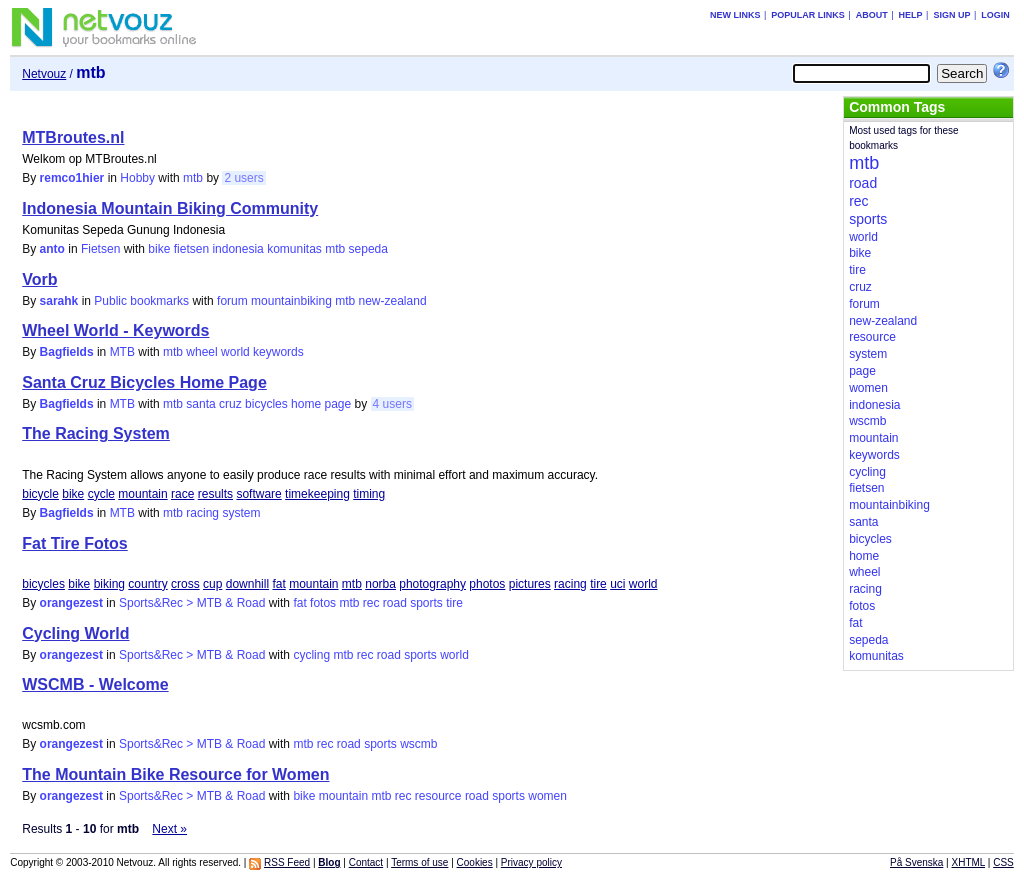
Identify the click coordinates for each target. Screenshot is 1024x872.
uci (617, 584)
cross (185, 584)
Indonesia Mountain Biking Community (170, 208)
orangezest (71, 603)
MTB (122, 352)
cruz (230, 404)
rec (371, 603)
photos (487, 584)
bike (159, 249)
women (547, 796)
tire (598, 584)
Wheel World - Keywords (115, 330)
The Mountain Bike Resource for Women (175, 774)
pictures (530, 584)
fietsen (191, 249)
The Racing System (96, 433)
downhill (247, 584)
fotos (323, 603)
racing (202, 513)
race (182, 494)
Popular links (808, 15)
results (215, 494)
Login (995, 15)
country (147, 584)
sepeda (368, 249)
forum (232, 301)
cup (212, 584)
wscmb (418, 744)
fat (278, 584)
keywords (278, 352)
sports (426, 603)
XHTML (969, 862)
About (872, 15)
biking (109, 584)
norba (380, 584)
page (337, 404)
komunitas (294, 249)
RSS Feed (287, 862)
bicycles (266, 404)
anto (52, 249)
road (395, 603)
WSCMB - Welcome (95, 684)
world (235, 352)
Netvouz (44, 74)
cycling (311, 655)
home (306, 404)
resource (438, 796)
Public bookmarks (141, 301)
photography (432, 584)
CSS (1003, 862)
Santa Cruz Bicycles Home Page (144, 382)
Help (911, 15)
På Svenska (916, 862)
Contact (366, 862)
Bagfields (67, 352)
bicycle (40, 494)
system (241, 513)
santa (200, 404)
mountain (142, 494)
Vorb (39, 279)
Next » (169, 829)
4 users (392, 404)
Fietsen (100, 249)
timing (369, 494)
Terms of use (419, 862)
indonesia (237, 249)
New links (735, 15)
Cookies (475, 862)
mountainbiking (291, 301)
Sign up (951, 15)
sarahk (59, 301)
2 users (243, 178)
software (258, 494)
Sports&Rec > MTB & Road (192, 603)
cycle (101, 494)
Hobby (137, 178)
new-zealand (393, 301)
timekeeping (317, 494)
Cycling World (75, 633)
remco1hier (72, 178)
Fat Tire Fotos (75, 543)
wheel (201, 352)
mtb (193, 178)
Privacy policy (531, 862)
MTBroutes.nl (73, 137)
